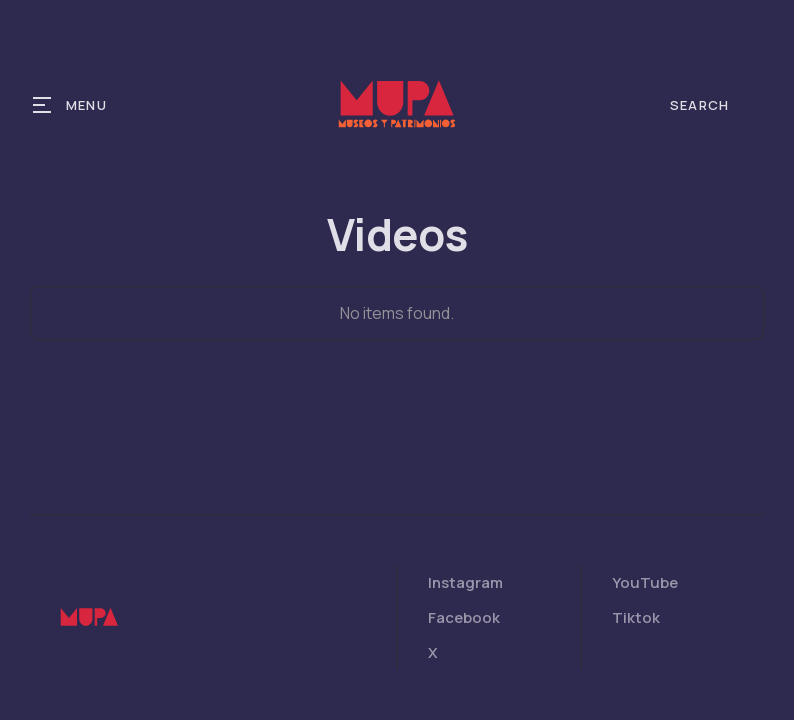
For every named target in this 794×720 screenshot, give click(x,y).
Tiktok (636, 617)
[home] (397, 105)
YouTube (645, 582)
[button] (70, 105)
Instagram (465, 582)
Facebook (464, 617)
